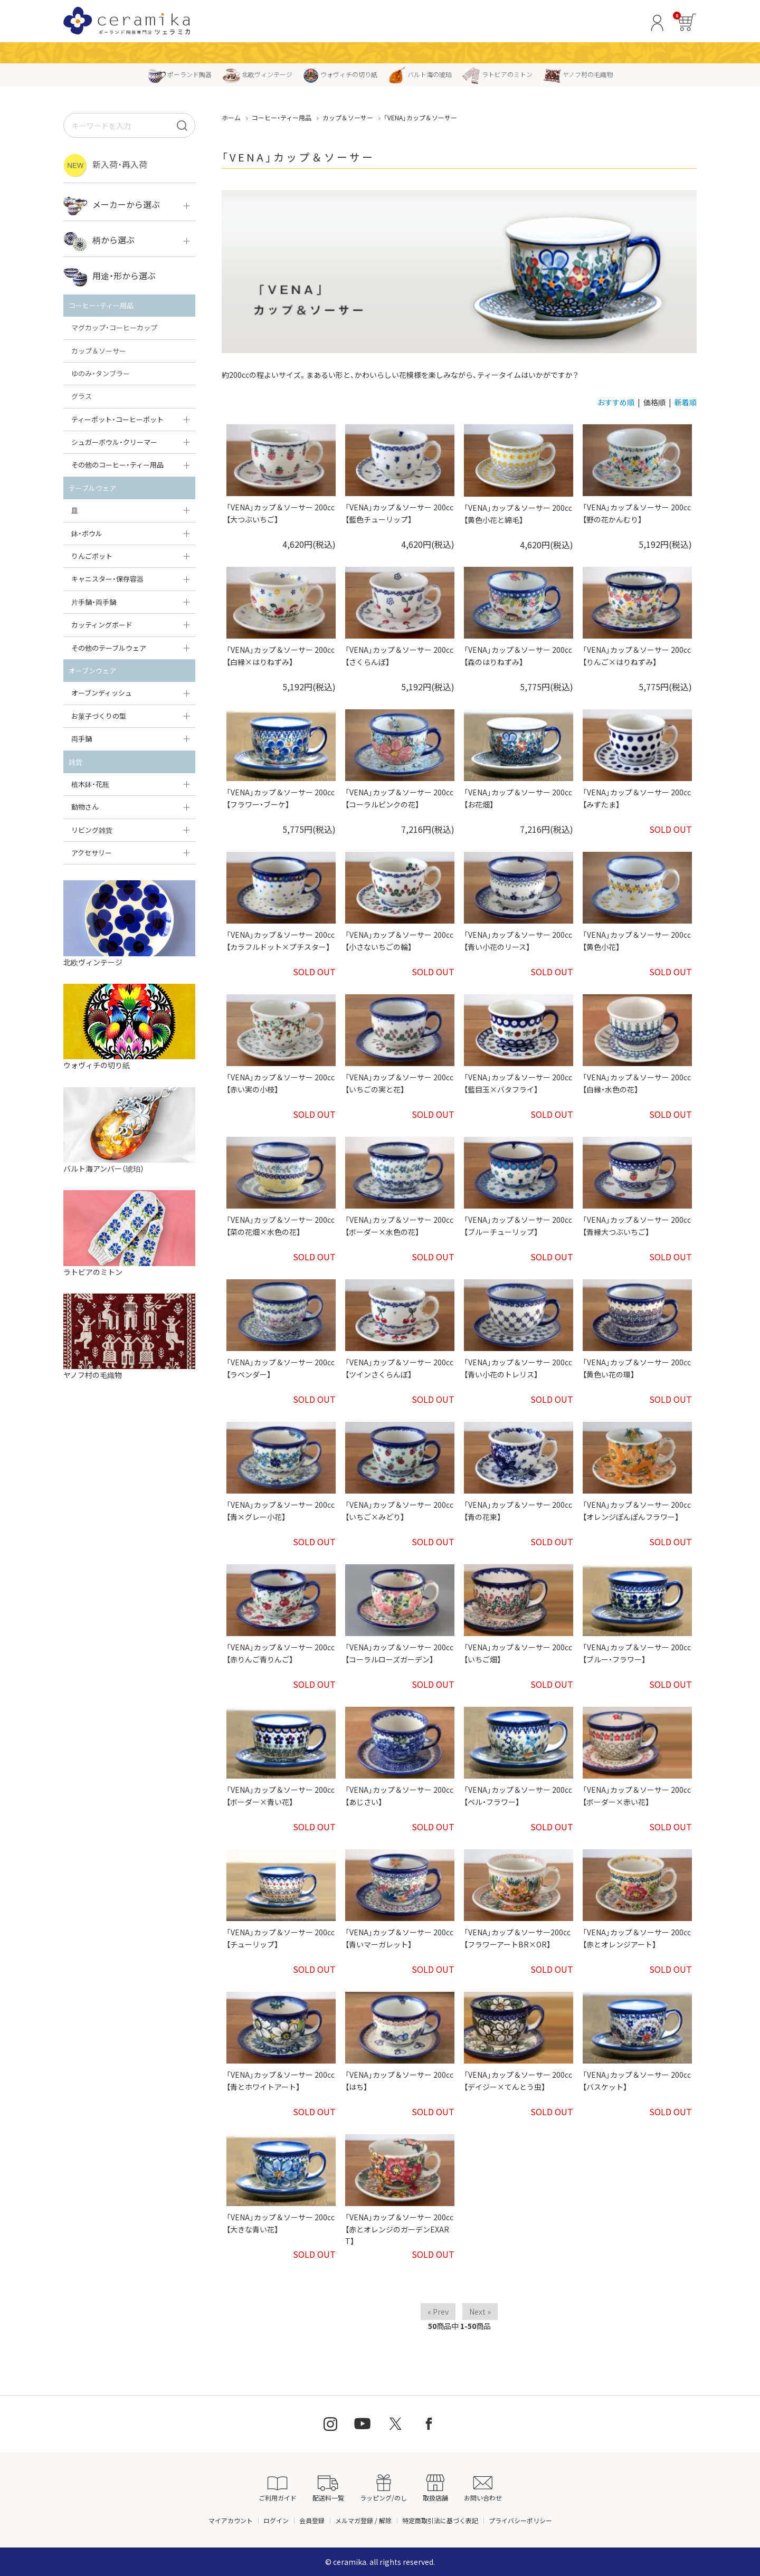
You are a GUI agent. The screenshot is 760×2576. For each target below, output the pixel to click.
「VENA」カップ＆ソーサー (420, 117)
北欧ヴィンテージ (257, 74)
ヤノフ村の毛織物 (578, 74)
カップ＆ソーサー (347, 117)
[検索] (182, 125)
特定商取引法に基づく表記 (440, 2520)
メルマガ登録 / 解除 (363, 2520)
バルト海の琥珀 (420, 74)
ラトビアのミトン (497, 74)
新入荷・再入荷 (105, 165)
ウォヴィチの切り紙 (340, 74)
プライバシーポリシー (520, 2520)
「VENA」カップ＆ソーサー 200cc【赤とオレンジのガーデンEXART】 (399, 2229)
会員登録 (312, 2520)
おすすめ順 (615, 402)
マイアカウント (230, 2520)
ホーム (231, 117)
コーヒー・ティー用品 (281, 117)
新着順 (685, 402)
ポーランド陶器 (180, 74)
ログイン (276, 2520)
